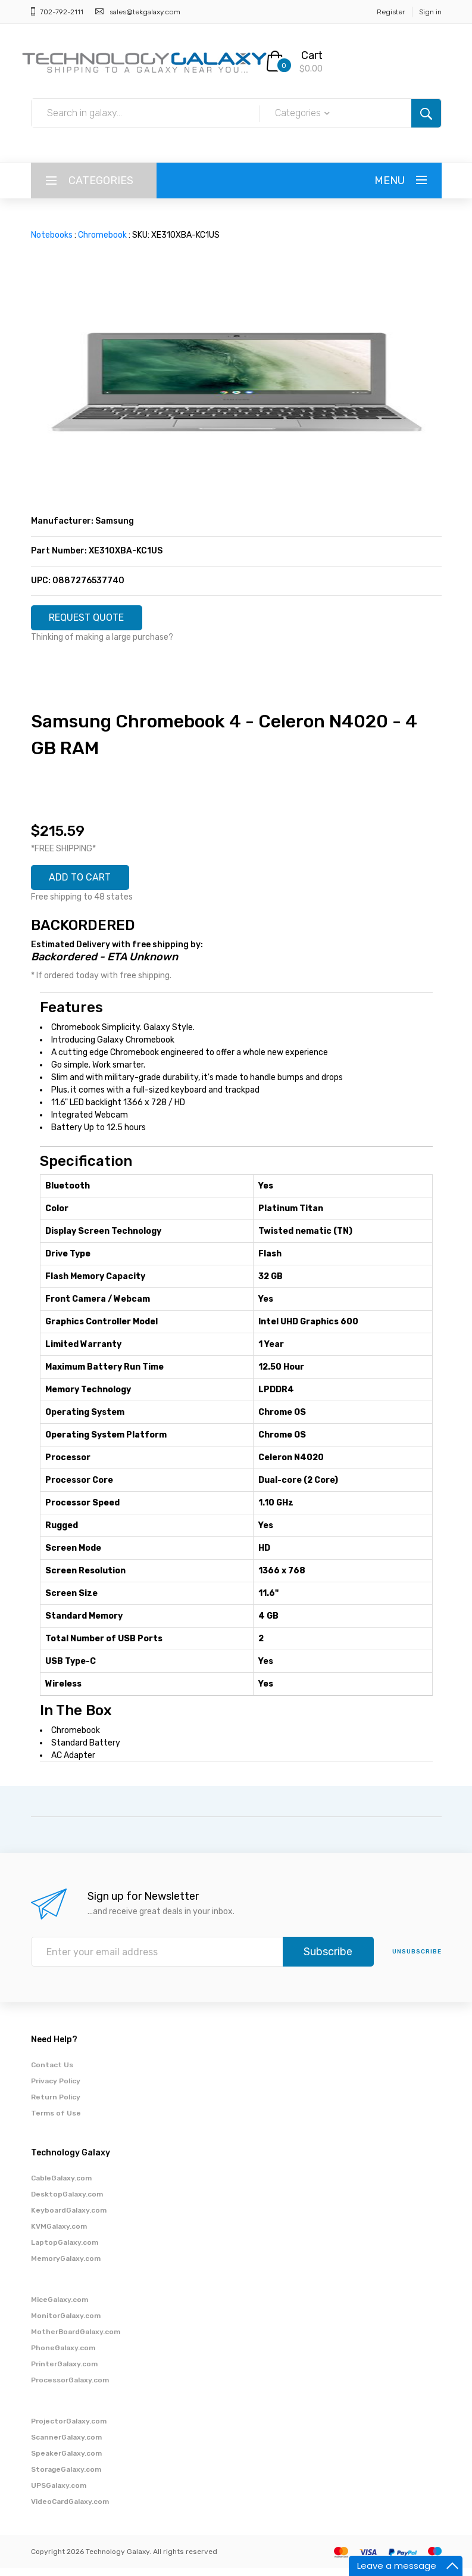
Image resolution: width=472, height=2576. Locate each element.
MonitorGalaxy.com (66, 2323)
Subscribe (328, 1959)
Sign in (430, 12)
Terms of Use (56, 2121)
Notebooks (52, 235)
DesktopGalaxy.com (67, 2202)
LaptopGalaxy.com (64, 2250)
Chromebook (102, 235)
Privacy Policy (55, 2089)
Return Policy (55, 2105)
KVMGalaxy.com (59, 2234)
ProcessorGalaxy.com (70, 2388)
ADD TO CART (87, 883)
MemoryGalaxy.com (66, 2266)
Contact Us (52, 2072)
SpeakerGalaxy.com (66, 2461)
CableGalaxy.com (61, 2186)
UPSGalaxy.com (58, 2493)
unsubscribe (417, 1959)
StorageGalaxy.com (66, 2477)
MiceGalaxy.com (59, 2307)
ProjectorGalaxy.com (69, 2429)
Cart (312, 55)
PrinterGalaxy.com (64, 2371)
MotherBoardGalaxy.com (75, 2339)
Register (391, 12)
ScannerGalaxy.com (66, 2445)
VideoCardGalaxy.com (70, 2509)
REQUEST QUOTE (94, 619)
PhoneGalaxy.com (63, 2355)
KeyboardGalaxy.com (69, 2218)
